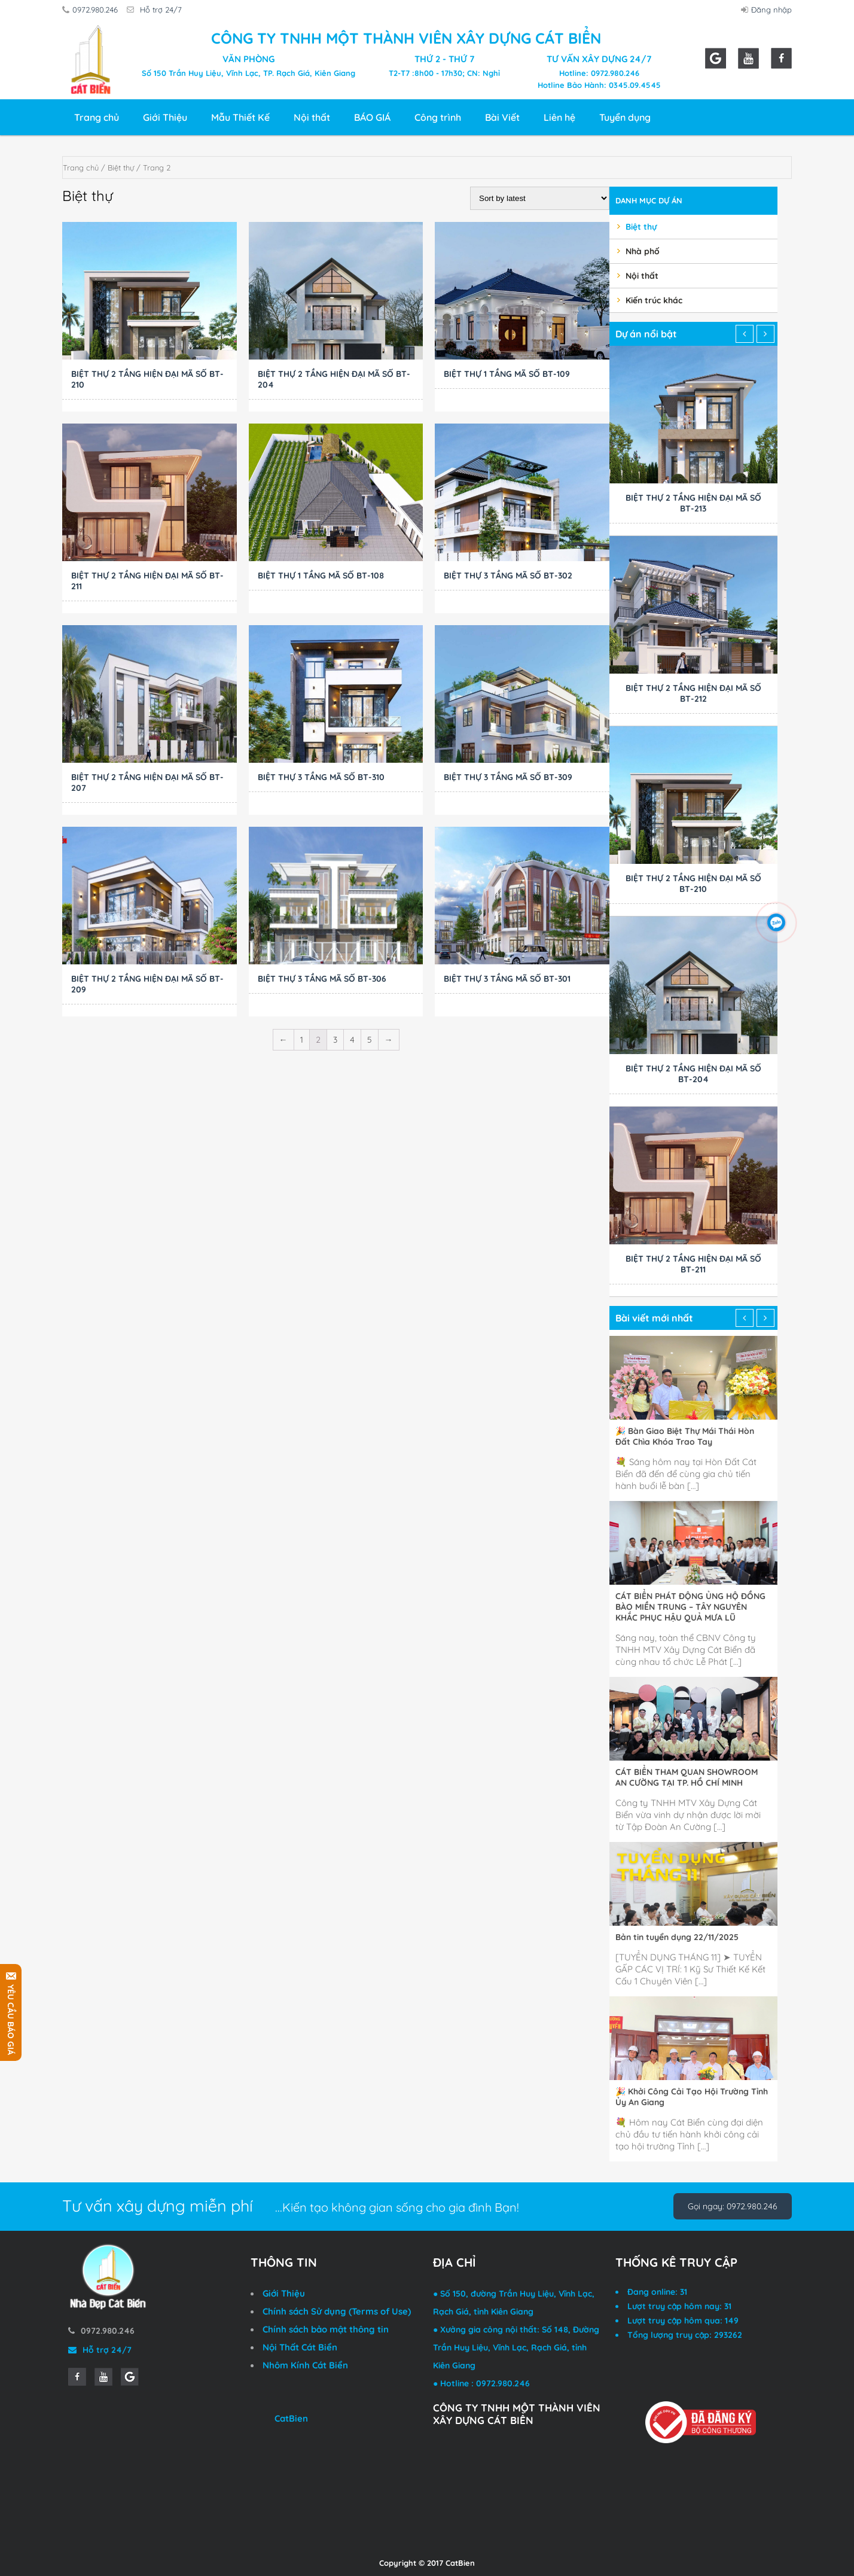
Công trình (437, 117)
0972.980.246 (92, 9)
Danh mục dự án (648, 200)
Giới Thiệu (165, 117)
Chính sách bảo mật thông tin (326, 2329)
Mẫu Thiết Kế (240, 117)
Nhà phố (643, 251)
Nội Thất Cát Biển (300, 2347)
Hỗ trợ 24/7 (158, 9)
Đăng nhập (768, 9)
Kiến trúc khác (654, 300)
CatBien (291, 2418)
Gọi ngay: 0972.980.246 (732, 2206)
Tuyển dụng (625, 117)
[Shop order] (539, 198)
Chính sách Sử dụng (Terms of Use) (337, 2311)
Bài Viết (502, 117)
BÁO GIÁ (372, 117)
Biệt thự (121, 167)
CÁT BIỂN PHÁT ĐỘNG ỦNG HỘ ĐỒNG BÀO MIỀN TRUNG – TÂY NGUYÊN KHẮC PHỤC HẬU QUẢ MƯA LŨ (690, 1607)
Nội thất (312, 117)
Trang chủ (96, 117)
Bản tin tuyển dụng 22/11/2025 (677, 1937)
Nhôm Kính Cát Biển (305, 2365)
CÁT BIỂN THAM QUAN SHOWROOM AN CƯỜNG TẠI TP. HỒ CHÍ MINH (686, 1777)
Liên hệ (559, 117)
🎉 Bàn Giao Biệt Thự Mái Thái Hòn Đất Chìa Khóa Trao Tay (684, 1436)
